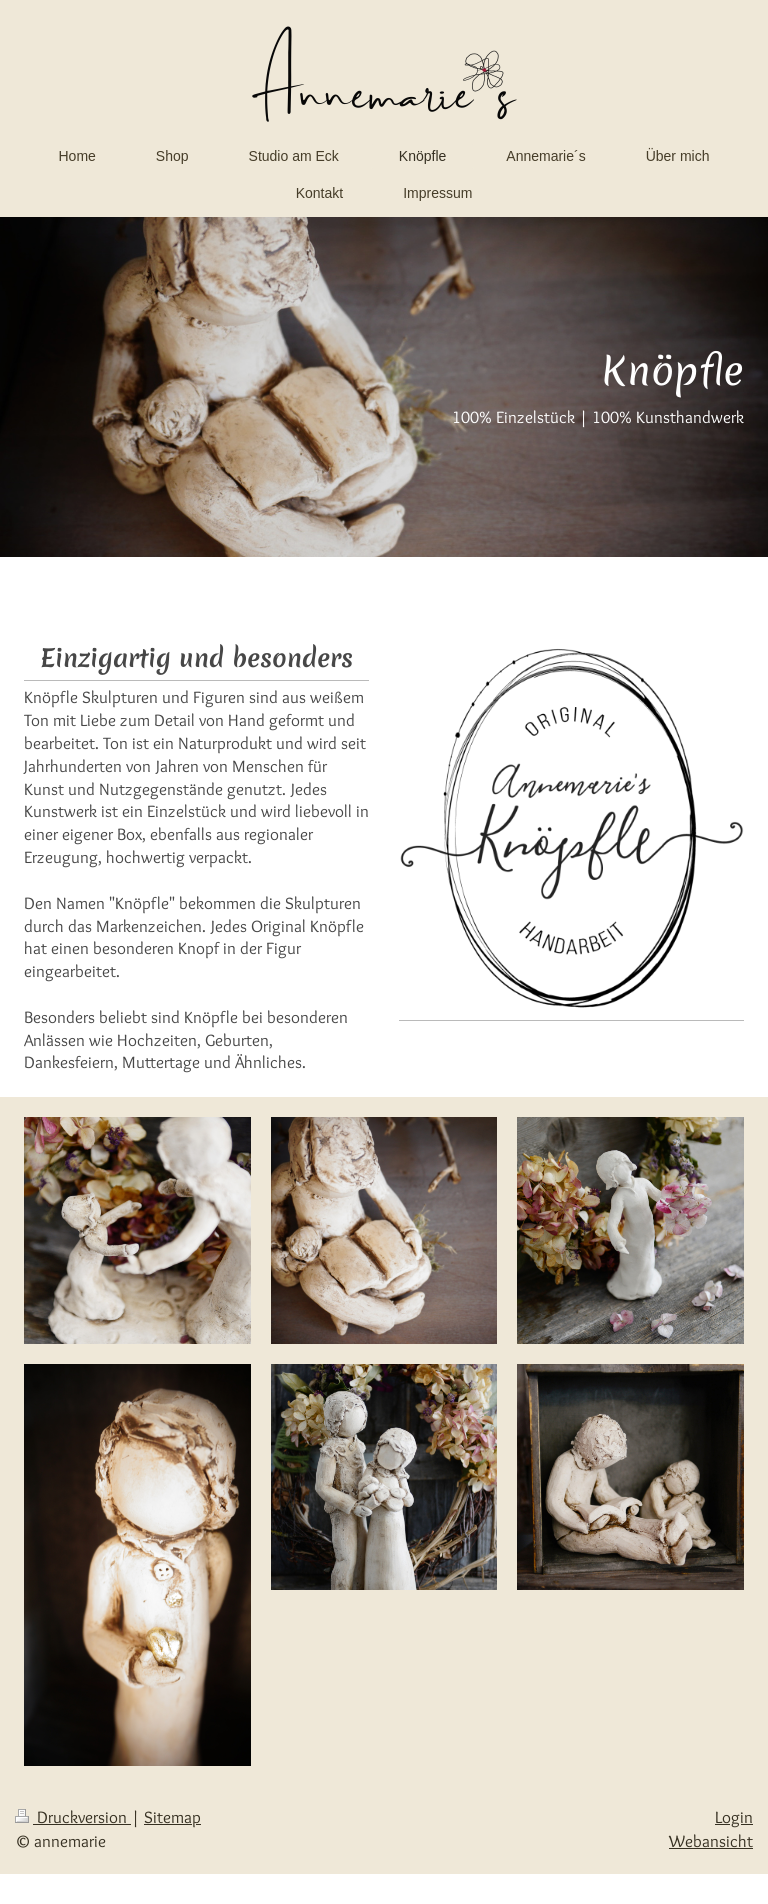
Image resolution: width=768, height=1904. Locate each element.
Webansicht (711, 1841)
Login (734, 1817)
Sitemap (172, 1817)
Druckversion (73, 1817)
